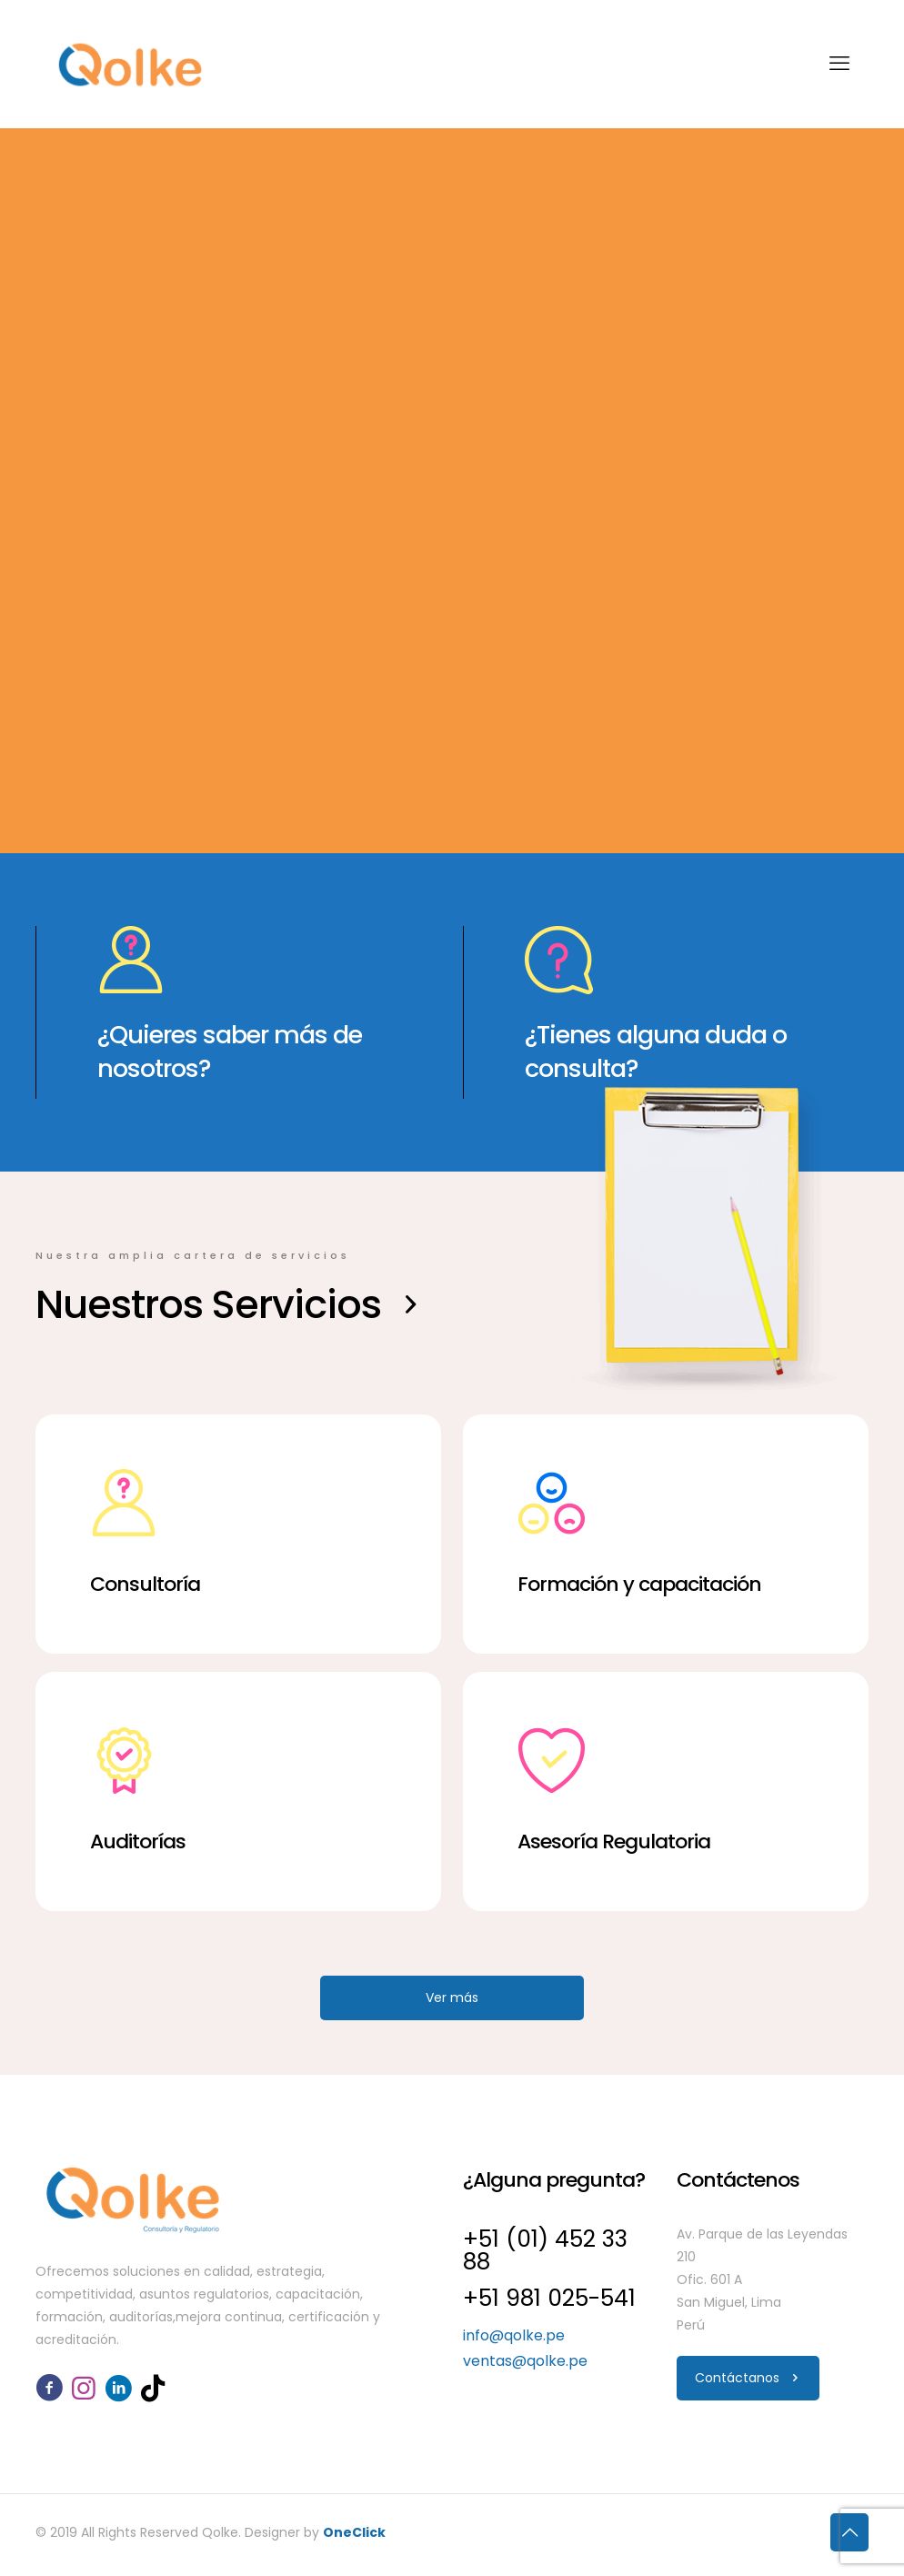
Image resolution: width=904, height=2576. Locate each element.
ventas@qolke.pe (525, 2360)
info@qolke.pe (514, 2335)
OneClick (354, 2532)
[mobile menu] (839, 63)
